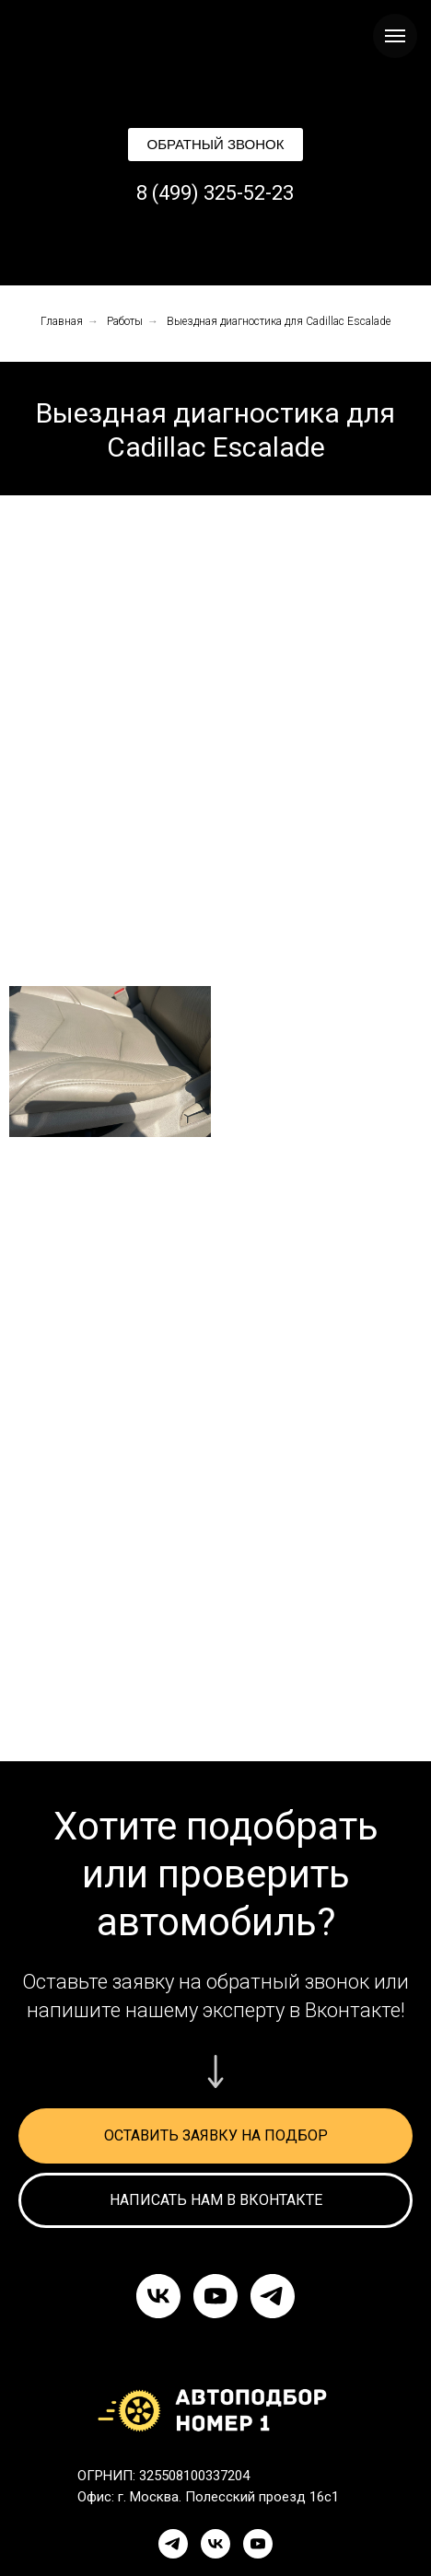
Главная (62, 321)
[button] (215, 144)
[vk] (158, 2296)
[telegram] (272, 2296)
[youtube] (215, 2296)
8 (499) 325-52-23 (215, 192)
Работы (125, 321)
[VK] (215, 2544)
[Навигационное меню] (395, 35)
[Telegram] (173, 2544)
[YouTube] (258, 2544)
